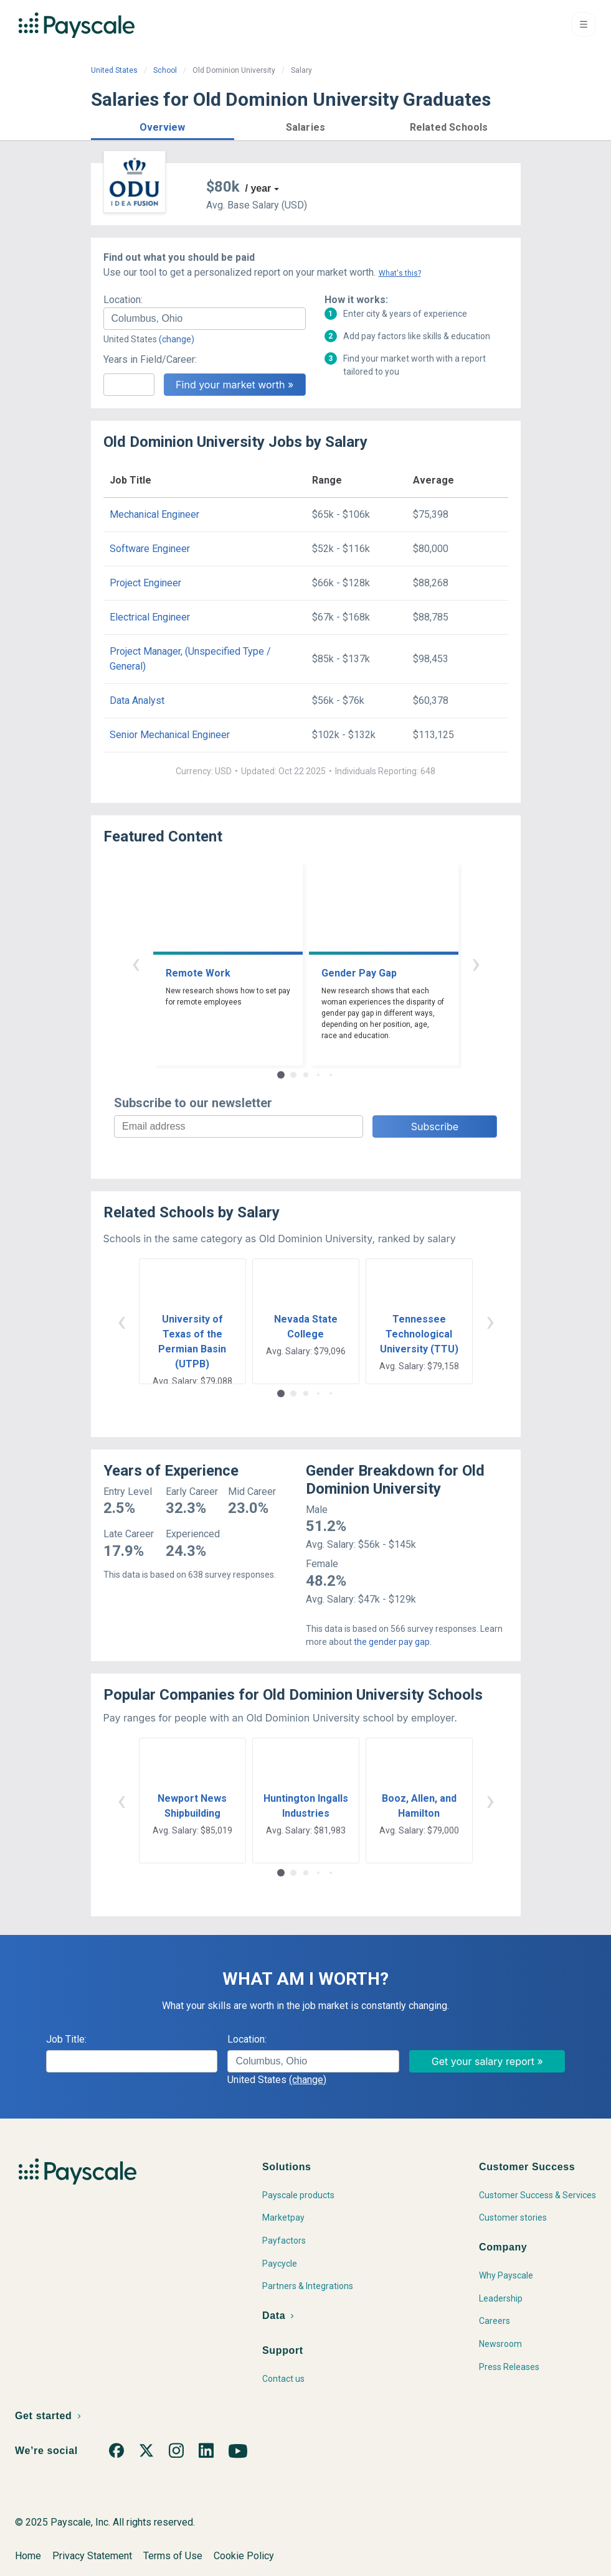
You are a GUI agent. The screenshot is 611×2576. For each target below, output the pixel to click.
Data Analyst (137, 700)
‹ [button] (135, 963)
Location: (123, 300)
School (165, 70)
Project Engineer (145, 583)
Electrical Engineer (150, 617)
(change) (176, 339)
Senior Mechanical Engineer (170, 735)
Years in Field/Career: (150, 359)
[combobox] (204, 318)
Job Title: (66, 2039)
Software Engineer (150, 549)
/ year (258, 188)
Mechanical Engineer (154, 514)
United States (114, 70)
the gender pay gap (392, 1642)
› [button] (475, 963)
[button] (162, 125)
